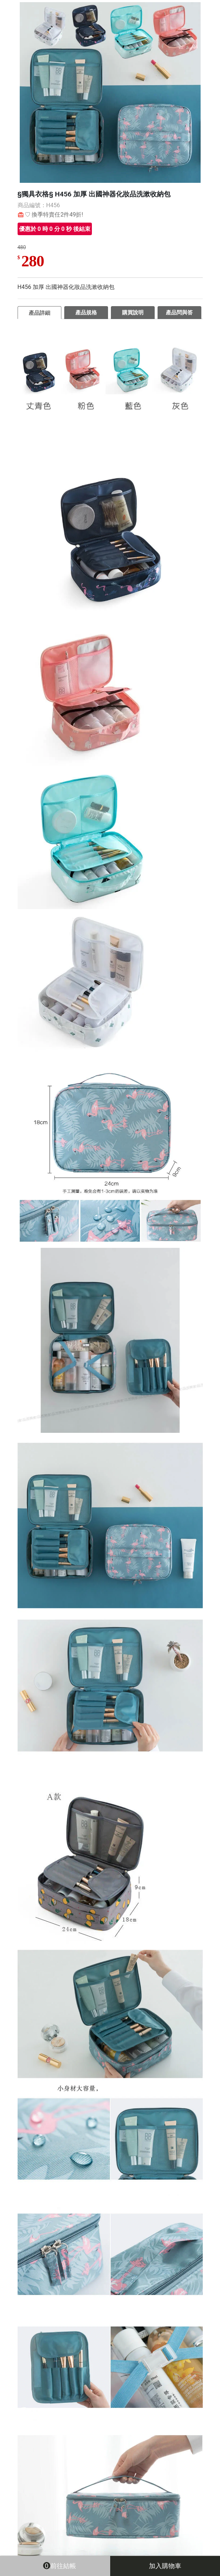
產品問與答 (179, 312)
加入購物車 (165, 2566)
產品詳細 (39, 313)
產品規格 (86, 312)
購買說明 (133, 312)
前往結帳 (55, 2565)
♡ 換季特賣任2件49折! (54, 214)
